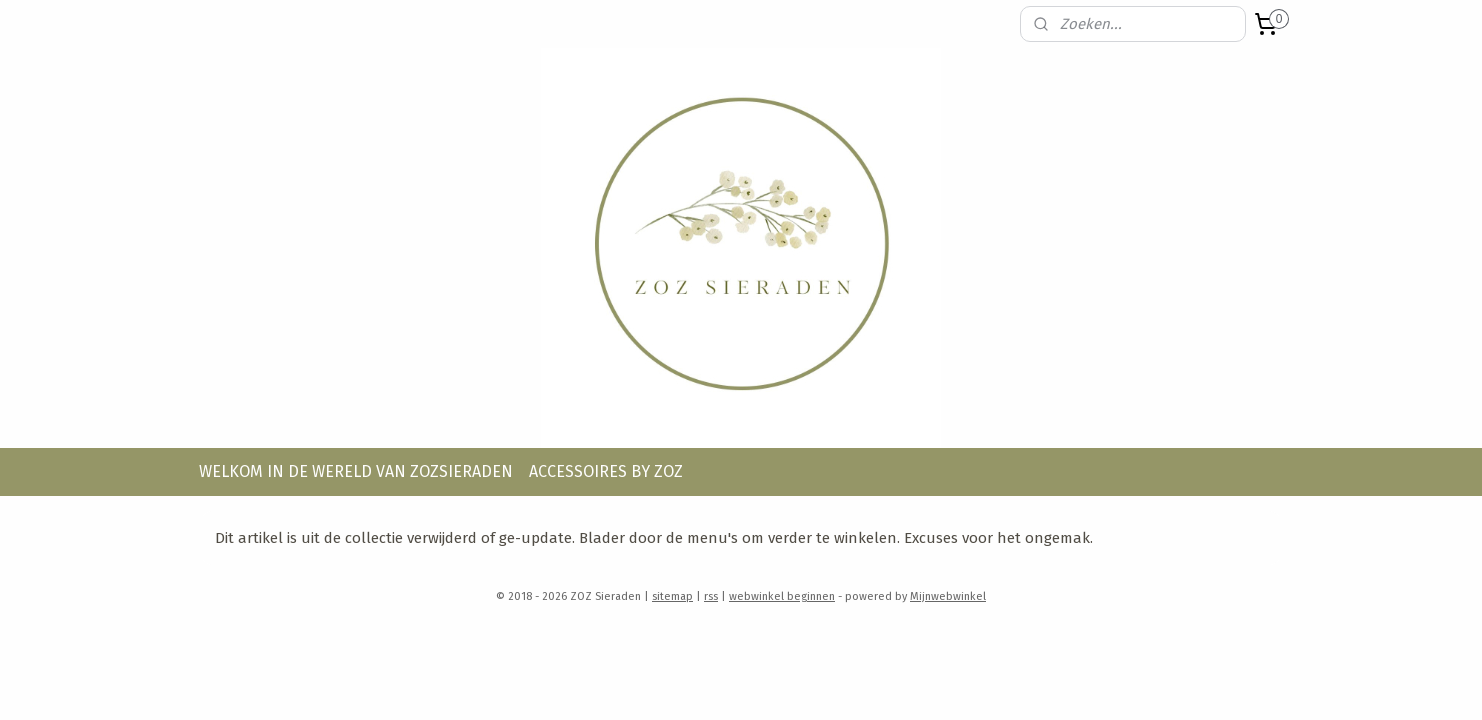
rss (711, 596)
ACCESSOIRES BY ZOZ (606, 471)
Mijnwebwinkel (948, 596)
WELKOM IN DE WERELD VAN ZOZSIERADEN (356, 471)
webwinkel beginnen (782, 596)
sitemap (672, 596)
